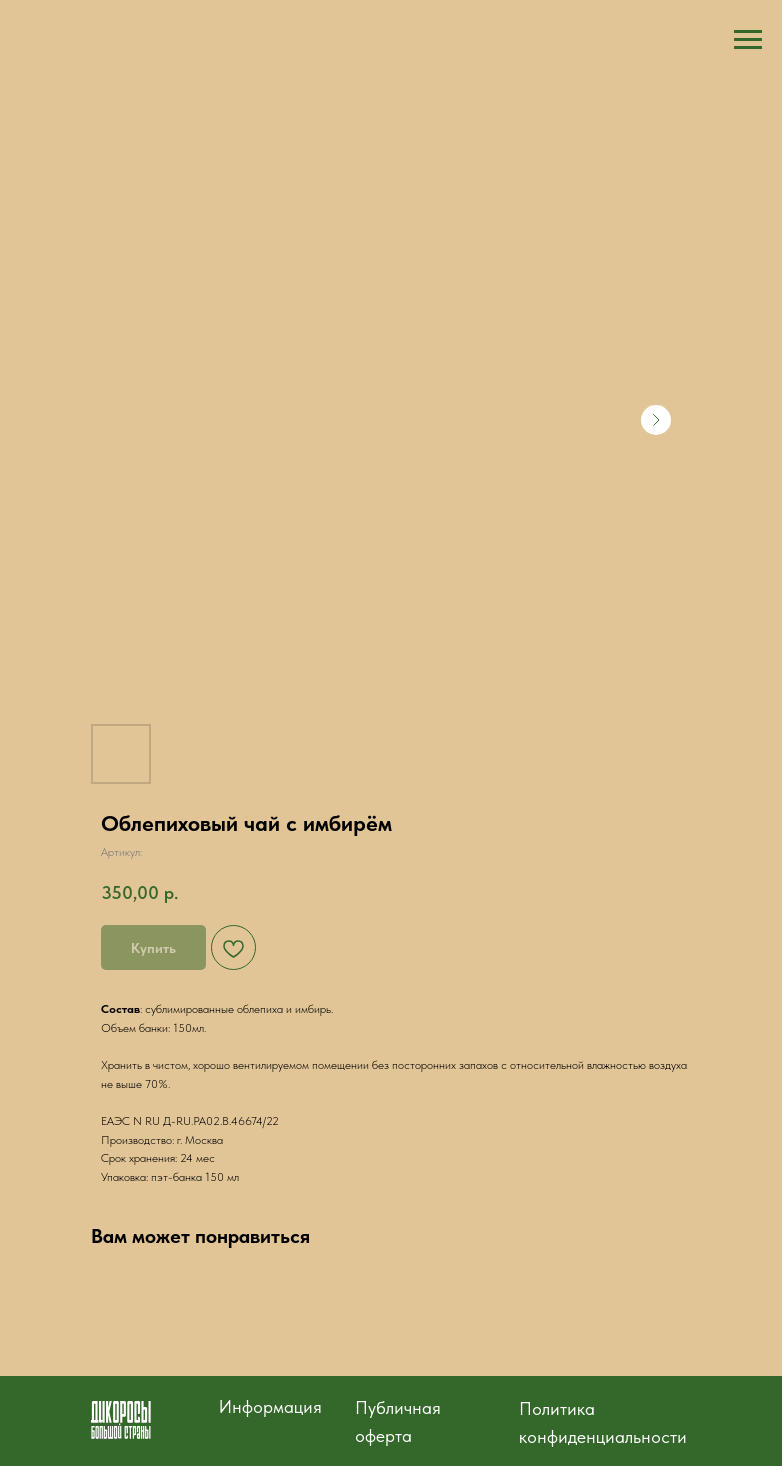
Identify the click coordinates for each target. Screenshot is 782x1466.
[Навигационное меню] (748, 40)
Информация (270, 1406)
